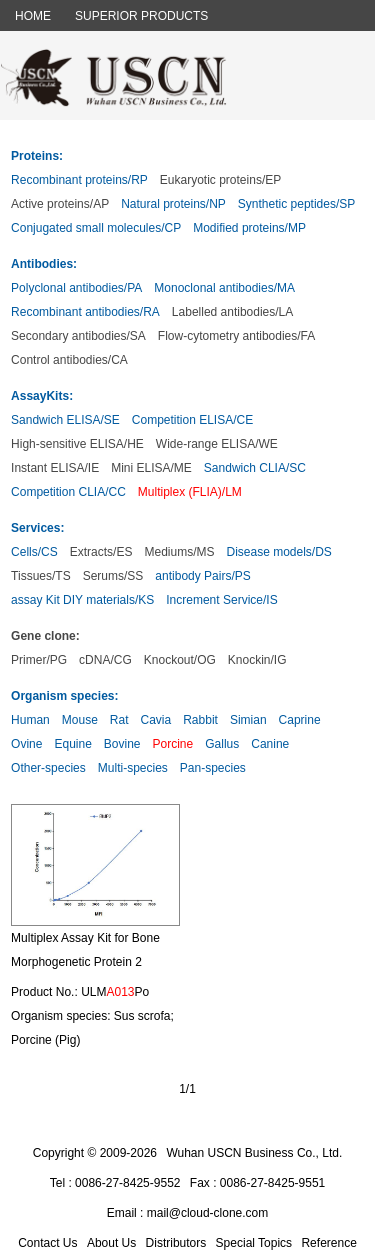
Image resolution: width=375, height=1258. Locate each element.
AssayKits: (42, 396)
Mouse (80, 720)
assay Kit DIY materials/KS (82, 600)
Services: (37, 528)
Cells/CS (34, 552)
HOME (33, 16)
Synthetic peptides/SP (296, 204)
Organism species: (64, 696)
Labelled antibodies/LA (232, 312)
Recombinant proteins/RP (79, 180)
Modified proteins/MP (249, 228)
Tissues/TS (41, 576)
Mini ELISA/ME (151, 468)
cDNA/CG (105, 660)
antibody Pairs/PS (202, 576)
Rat (119, 720)
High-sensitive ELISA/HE (77, 444)
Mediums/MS (179, 552)
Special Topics (254, 1243)
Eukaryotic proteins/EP (220, 180)
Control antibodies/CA (69, 360)
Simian (248, 720)
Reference (328, 1243)
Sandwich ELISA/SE (65, 420)
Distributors (176, 1243)
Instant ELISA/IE (55, 468)
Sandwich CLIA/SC (255, 468)
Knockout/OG (180, 660)
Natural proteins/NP (173, 204)
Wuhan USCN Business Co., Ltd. (254, 1153)
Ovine (26, 744)
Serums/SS (113, 576)
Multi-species (133, 768)
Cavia (156, 720)
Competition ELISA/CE (192, 420)
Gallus (222, 744)
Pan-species (213, 768)
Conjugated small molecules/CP (96, 228)
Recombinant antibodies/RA (85, 312)
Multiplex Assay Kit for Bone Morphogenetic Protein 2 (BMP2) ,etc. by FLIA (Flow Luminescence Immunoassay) (90, 955)
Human (30, 720)
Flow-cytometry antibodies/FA (236, 336)
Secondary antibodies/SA (78, 336)
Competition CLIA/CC (68, 492)
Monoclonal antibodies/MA (224, 288)
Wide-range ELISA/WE (217, 444)
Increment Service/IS (221, 600)
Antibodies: (44, 264)
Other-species (48, 768)
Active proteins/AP (60, 204)
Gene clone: (45, 636)
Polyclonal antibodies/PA (76, 288)
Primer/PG (39, 660)
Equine (72, 744)
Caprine (300, 720)
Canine (270, 744)
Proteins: (37, 156)
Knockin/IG (257, 660)
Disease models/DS (278, 552)
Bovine (122, 744)
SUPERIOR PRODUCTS (141, 16)
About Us (111, 1243)
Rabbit (200, 720)
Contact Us (47, 1243)
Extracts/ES (101, 552)
